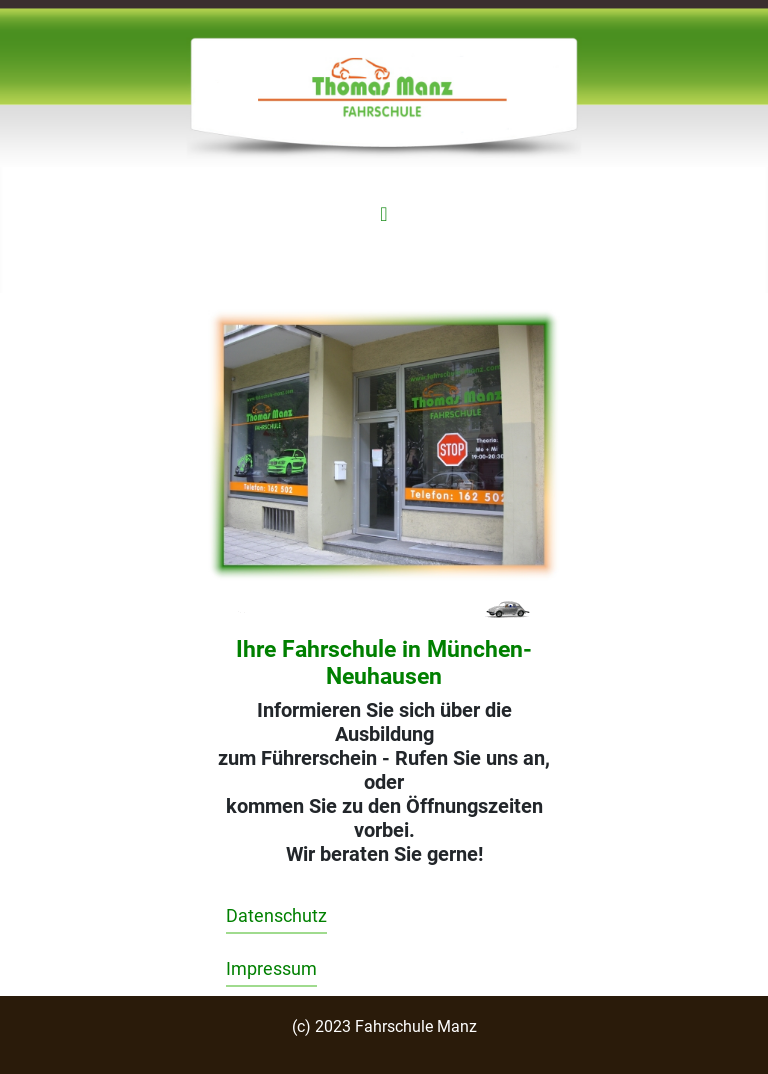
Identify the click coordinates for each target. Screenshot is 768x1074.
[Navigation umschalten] (383, 214)
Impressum (271, 969)
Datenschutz (276, 916)
